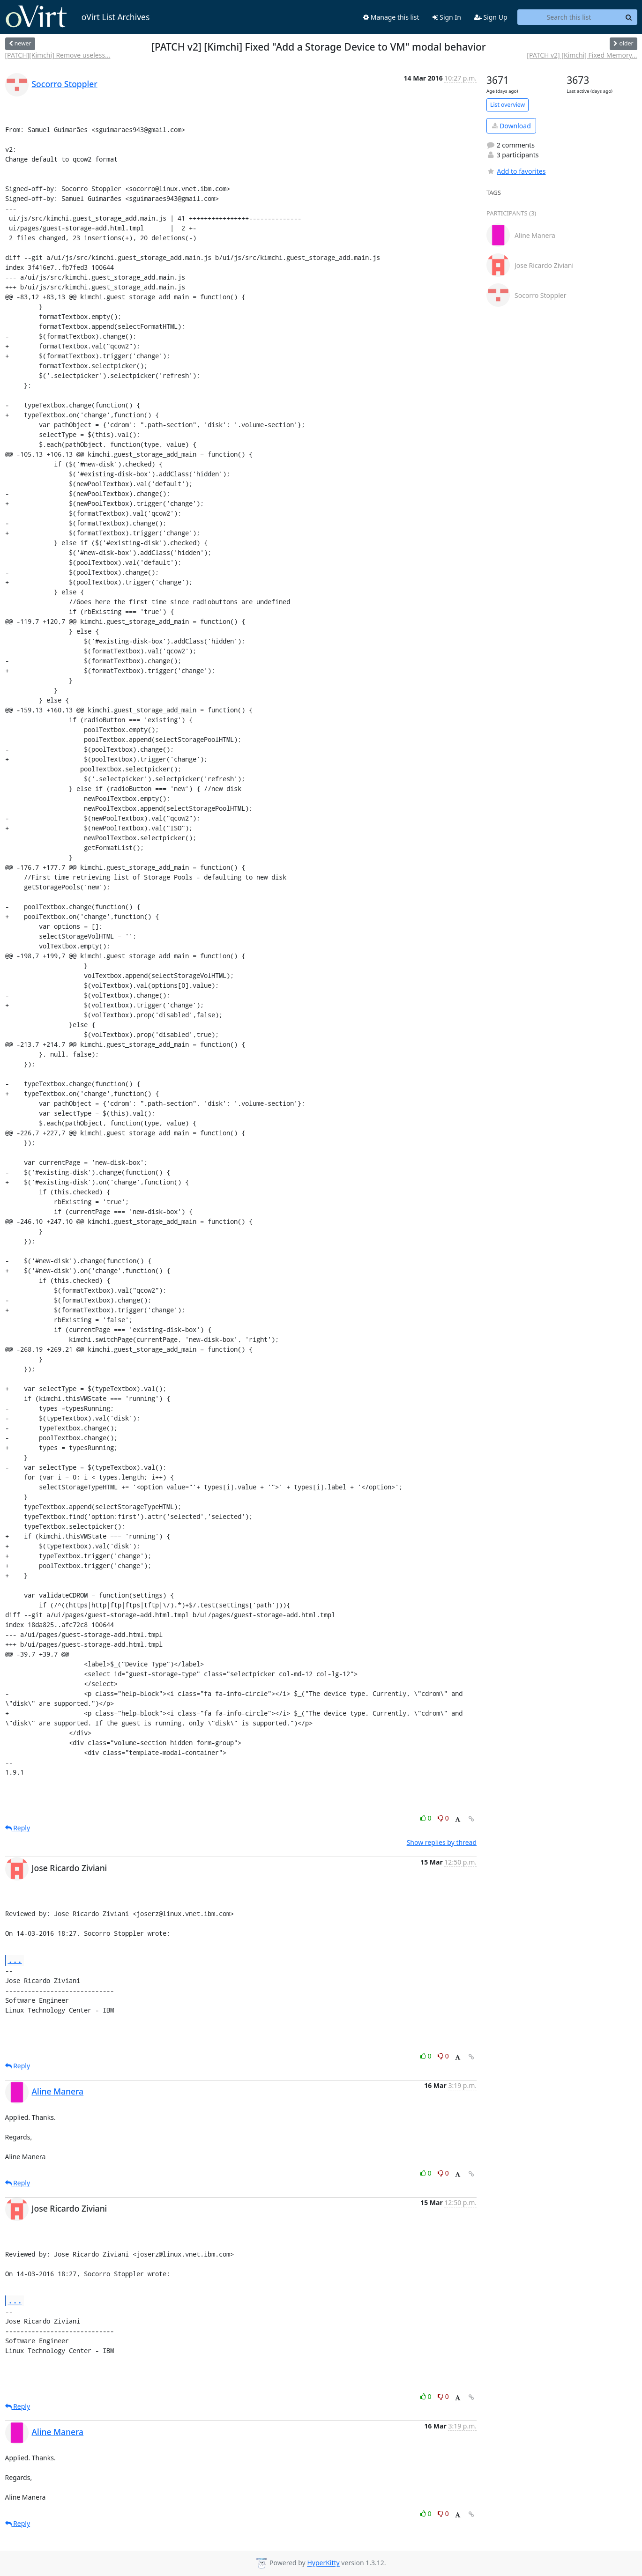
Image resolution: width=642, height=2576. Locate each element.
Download (511, 125)
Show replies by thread (442, 1842)
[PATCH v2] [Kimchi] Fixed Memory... (582, 55)
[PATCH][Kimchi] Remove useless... (58, 55)
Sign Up (491, 17)
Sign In (447, 17)
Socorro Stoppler (64, 83)
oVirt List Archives (77, 17)
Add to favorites (515, 171)
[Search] (628, 17)
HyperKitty (323, 2563)
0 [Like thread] (426, 1818)
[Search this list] (569, 17)
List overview (507, 105)
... (15, 1960)
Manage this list (391, 17)
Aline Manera (58, 2091)
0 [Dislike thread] (443, 1818)
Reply (17, 1827)
